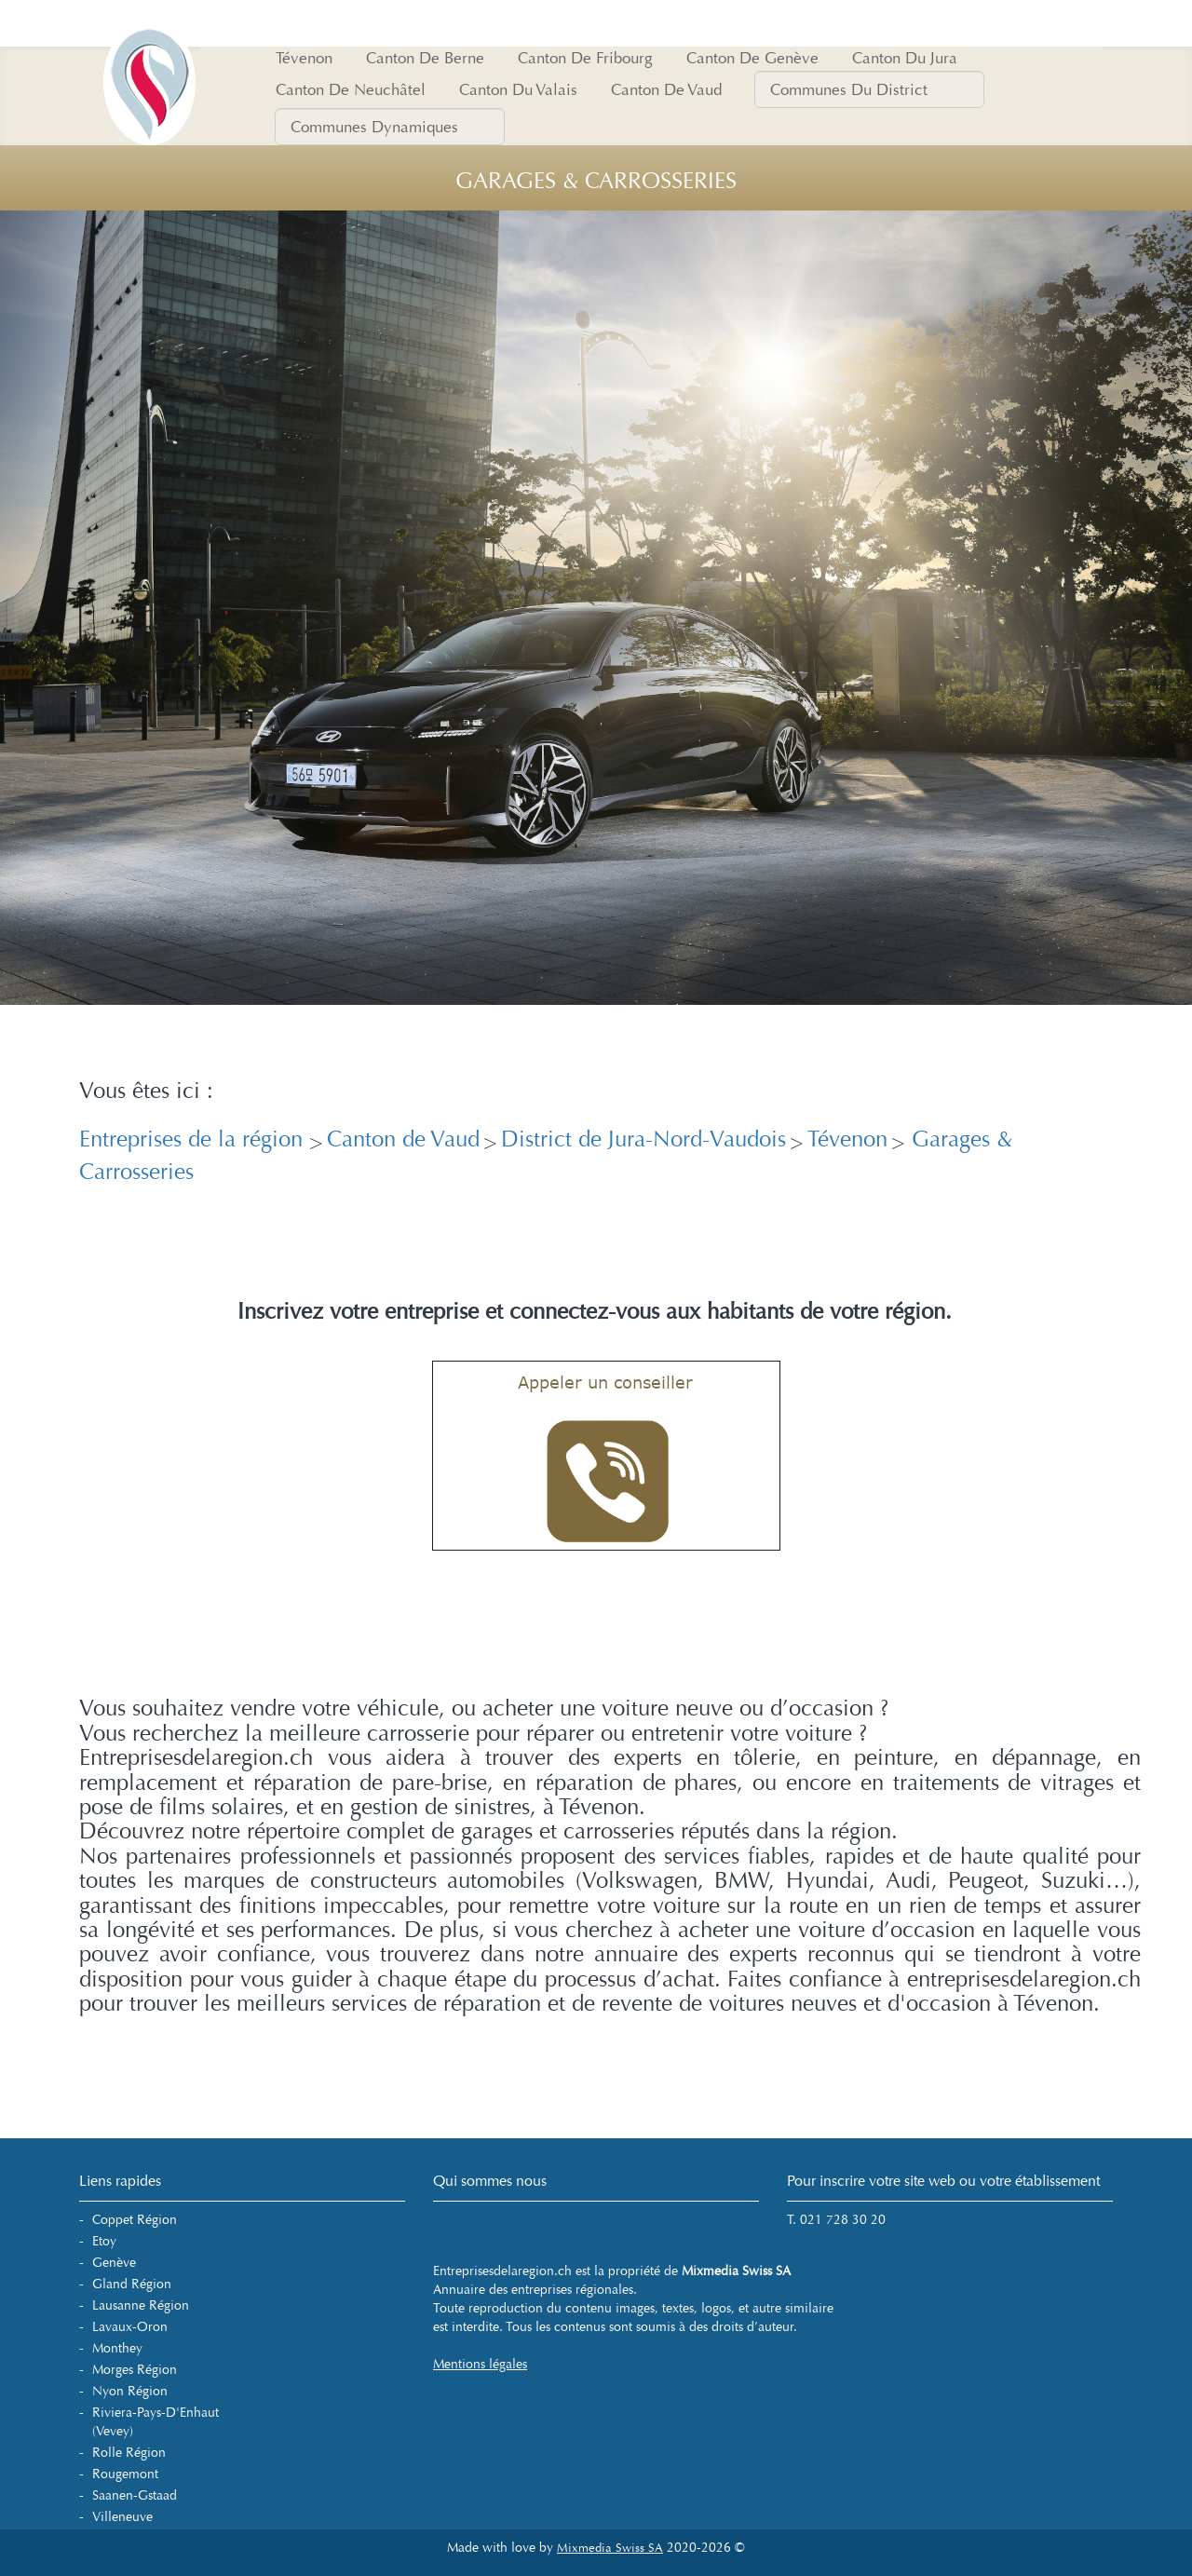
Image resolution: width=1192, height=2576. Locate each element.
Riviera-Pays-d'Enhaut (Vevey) (155, 2422)
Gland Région (131, 2284)
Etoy (104, 2241)
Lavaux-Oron (130, 2327)
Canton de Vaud (403, 1139)
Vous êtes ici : (146, 1091)
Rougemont (125, 2474)
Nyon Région (130, 2391)
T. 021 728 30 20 (836, 2220)
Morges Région (134, 2370)
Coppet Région (134, 2220)
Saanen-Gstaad (134, 2495)
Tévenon (847, 1139)
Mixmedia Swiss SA (610, 2548)
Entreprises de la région (194, 1139)
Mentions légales (480, 2364)
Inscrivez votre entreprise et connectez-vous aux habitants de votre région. (594, 1311)
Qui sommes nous (490, 2181)
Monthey (117, 2348)
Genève (114, 2263)
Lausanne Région (140, 2305)
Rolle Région (129, 2453)
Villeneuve (122, 2517)
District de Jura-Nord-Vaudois (643, 1139)
